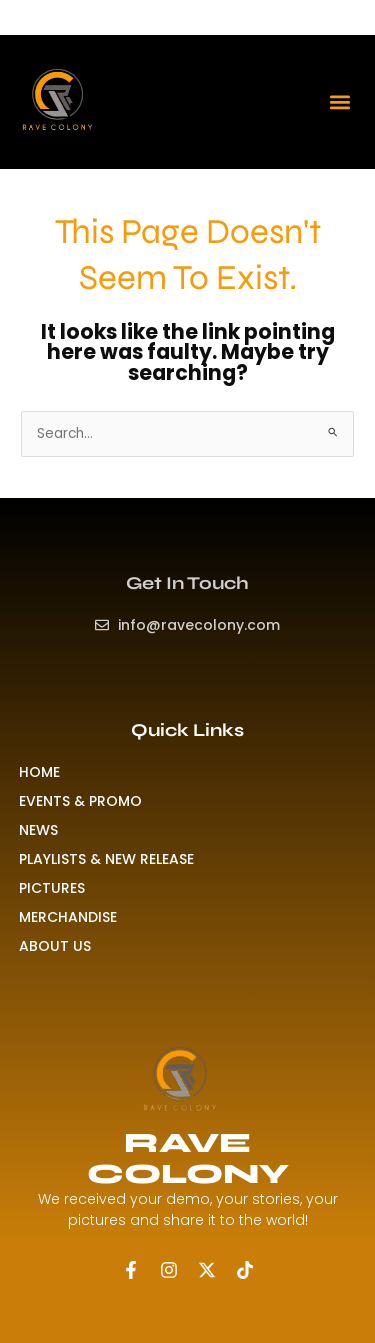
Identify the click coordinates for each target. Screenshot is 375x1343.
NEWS (38, 830)
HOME (39, 772)
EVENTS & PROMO (80, 801)
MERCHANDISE (68, 917)
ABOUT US (55, 946)
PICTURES (52, 888)
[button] (339, 101)
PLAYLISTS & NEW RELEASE (106, 859)
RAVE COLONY (188, 1158)
